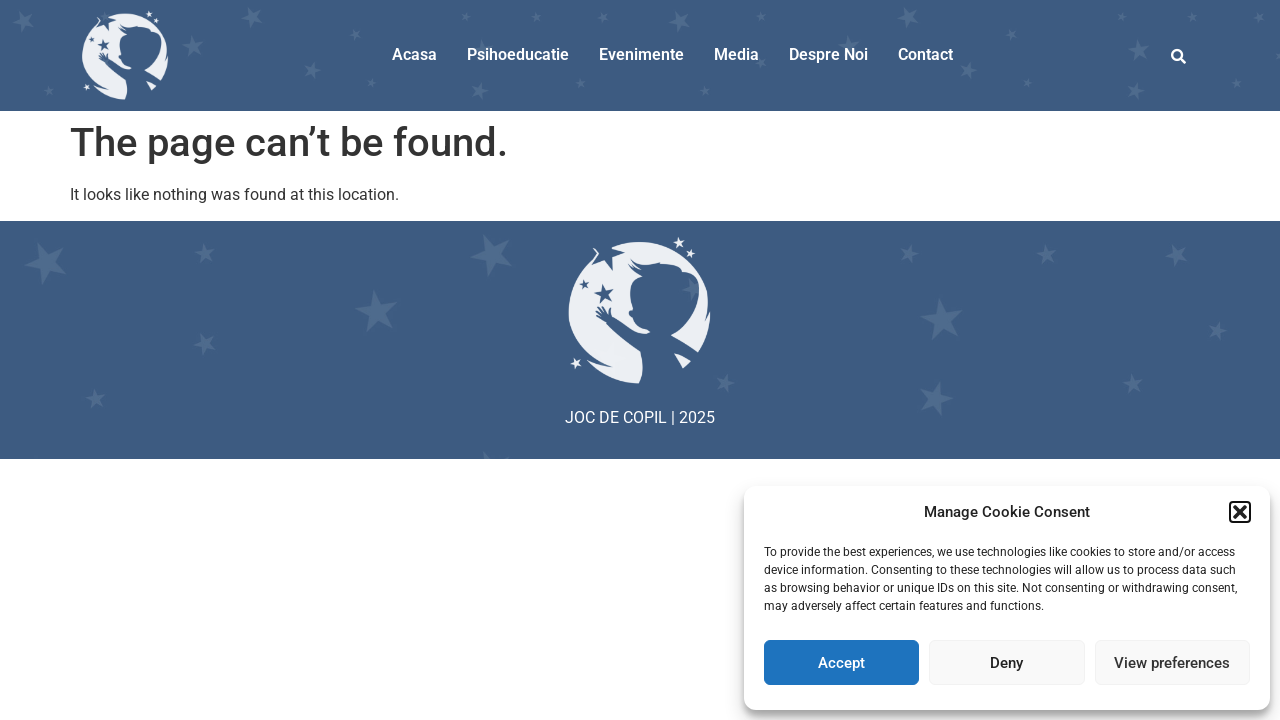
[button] (1240, 512)
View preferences (1172, 663)
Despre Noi (828, 54)
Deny (1006, 663)
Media (736, 54)
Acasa (414, 54)
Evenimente (641, 54)
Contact (925, 54)
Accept (841, 663)
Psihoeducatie (518, 54)
